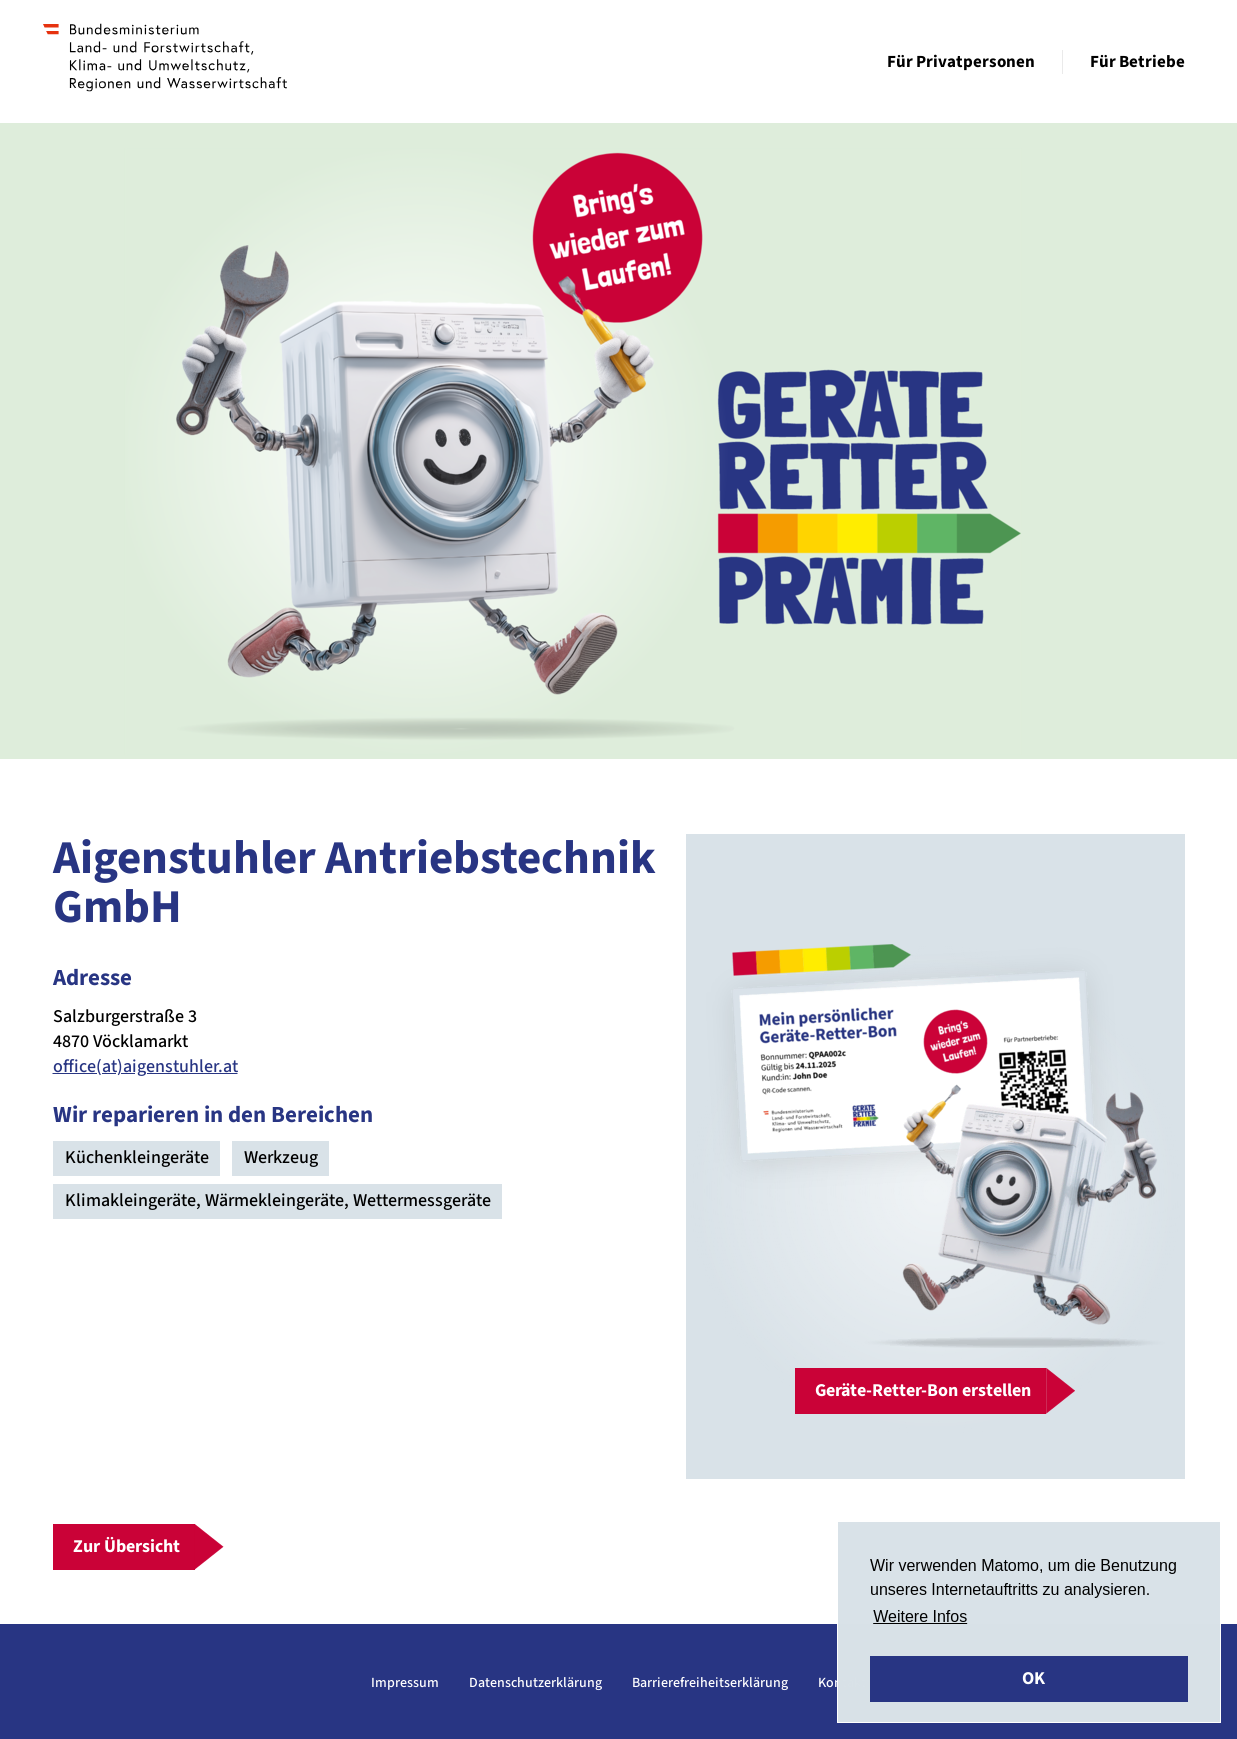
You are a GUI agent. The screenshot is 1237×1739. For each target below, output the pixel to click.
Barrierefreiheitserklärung (710, 1683)
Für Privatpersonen (961, 62)
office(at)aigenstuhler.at (145, 1066)
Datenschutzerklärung (535, 1683)
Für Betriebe (1137, 62)
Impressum (405, 1683)
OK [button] (1033, 1678)
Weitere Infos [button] (920, 1616)
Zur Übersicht (126, 1546)
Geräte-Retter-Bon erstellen (923, 1390)
